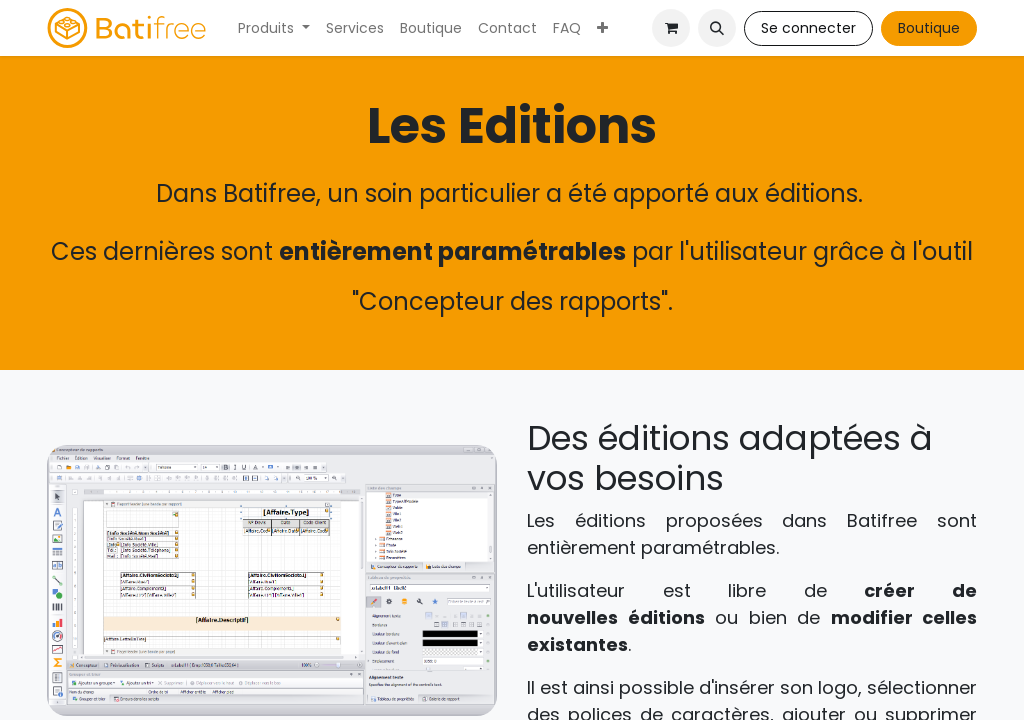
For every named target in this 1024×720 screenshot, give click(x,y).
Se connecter (808, 28)
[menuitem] (274, 28)
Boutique (929, 28)
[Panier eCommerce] (671, 28)
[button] (717, 28)
